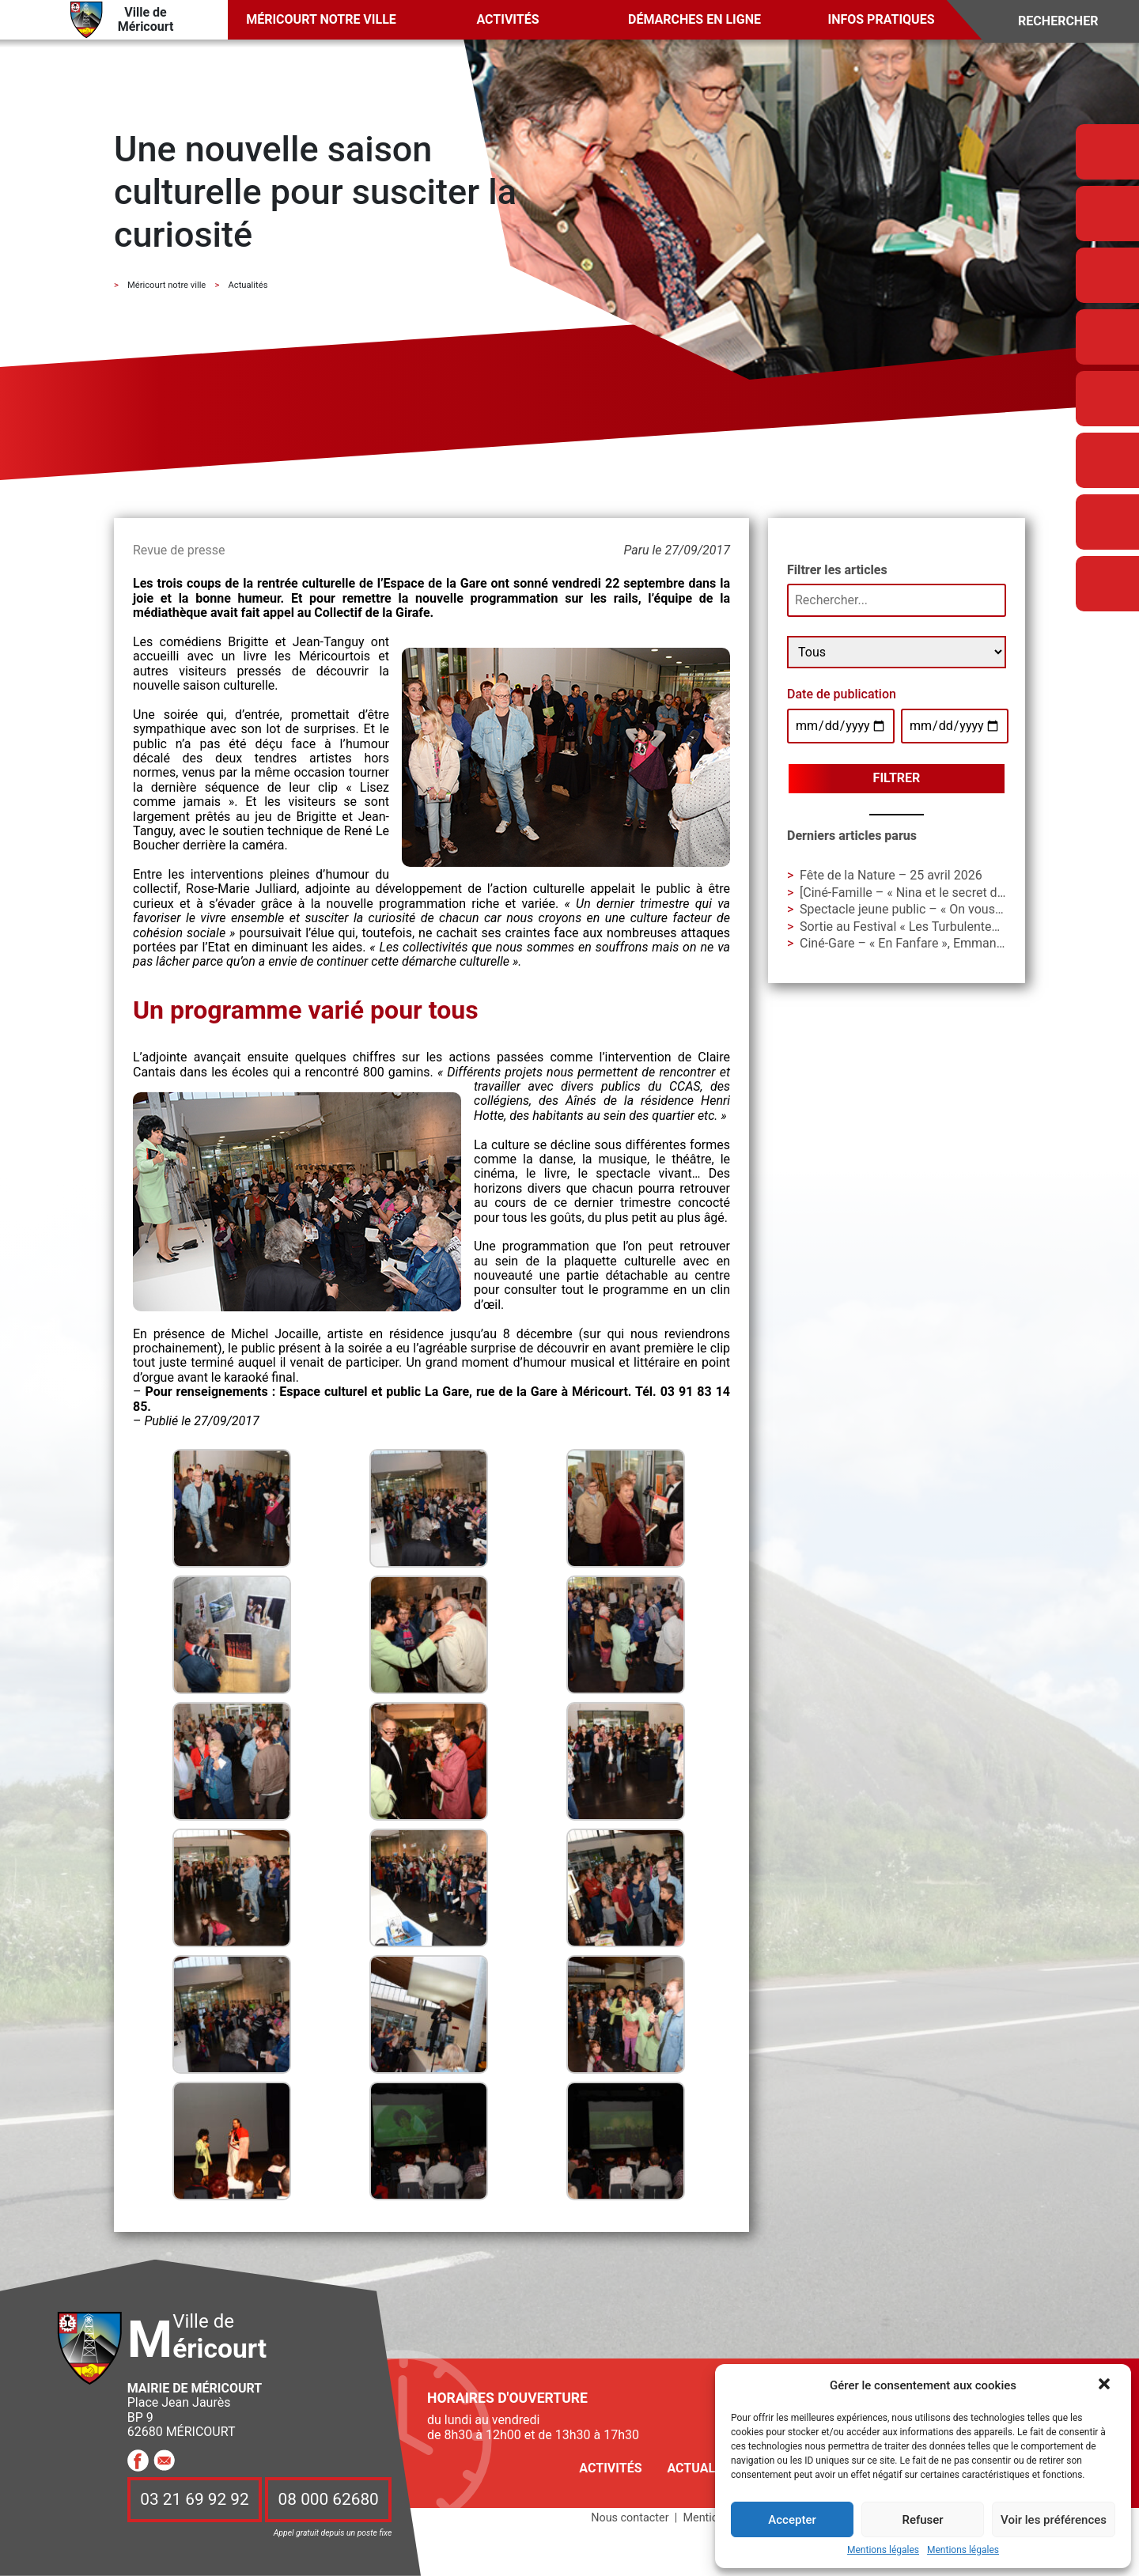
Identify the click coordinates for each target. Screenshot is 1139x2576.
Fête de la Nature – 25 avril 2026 (891, 875)
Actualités (704, 2468)
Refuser (922, 2520)
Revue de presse (179, 550)
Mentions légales (883, 2550)
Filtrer (897, 777)
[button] (1105, 2385)
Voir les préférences (1054, 2520)
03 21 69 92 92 (194, 2499)
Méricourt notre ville (321, 19)
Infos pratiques (881, 19)
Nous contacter (629, 2518)
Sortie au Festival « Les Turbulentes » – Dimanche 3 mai (956, 926)
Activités (507, 19)
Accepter (791, 2520)
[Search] (1069, 22)
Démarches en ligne (694, 19)
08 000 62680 (328, 2499)
